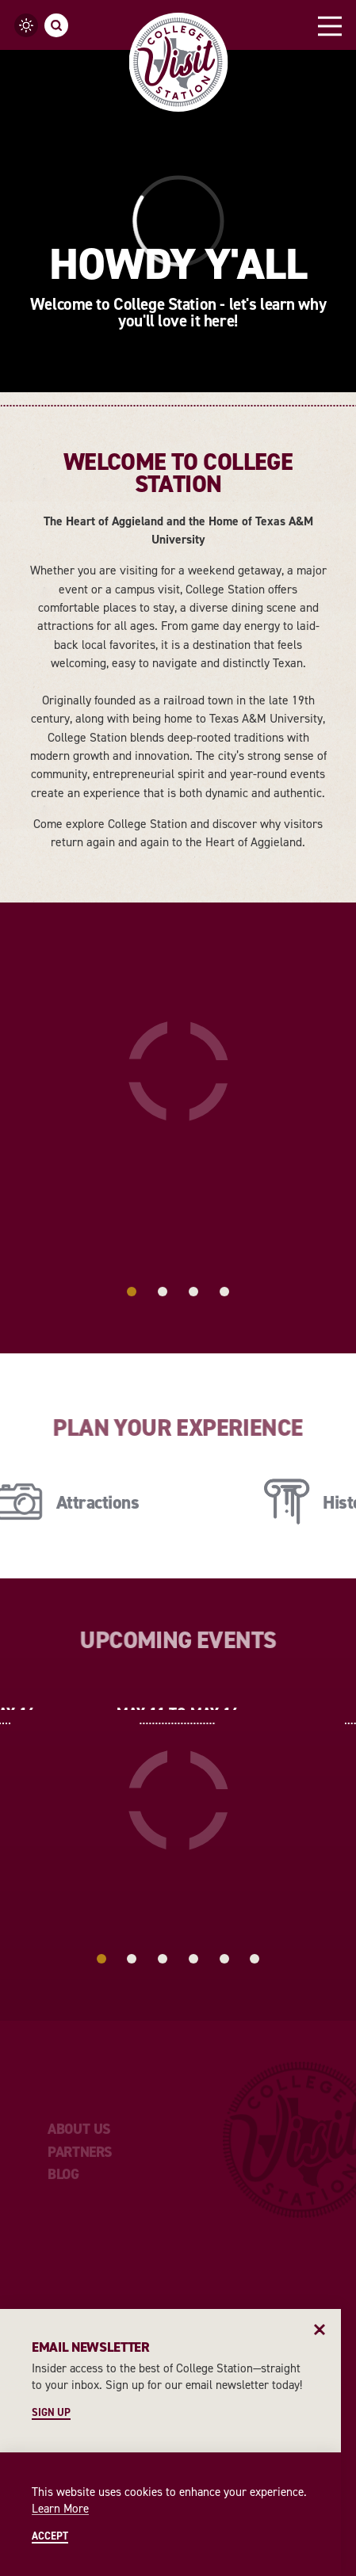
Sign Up (51, 2413)
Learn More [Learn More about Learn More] (60, 2509)
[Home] (178, 62)
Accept (50, 2537)
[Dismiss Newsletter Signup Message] (320, 2330)
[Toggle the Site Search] (56, 25)
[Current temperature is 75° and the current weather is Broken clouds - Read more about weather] (26, 25)
